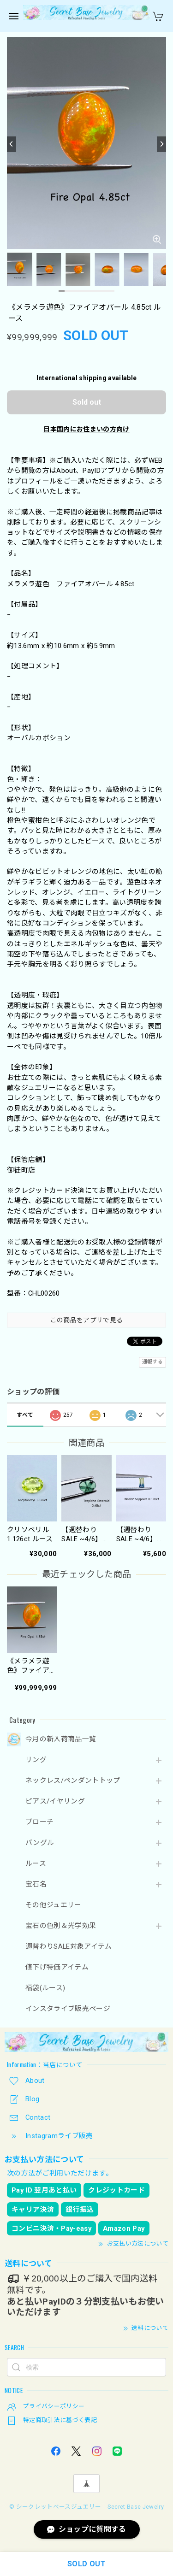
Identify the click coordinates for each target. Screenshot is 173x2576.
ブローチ (39, 1822)
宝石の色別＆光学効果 (60, 1926)
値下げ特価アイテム (57, 1967)
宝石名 (36, 1884)
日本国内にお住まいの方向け (86, 429)
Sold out (86, 402)
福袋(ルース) (45, 1988)
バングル (39, 1843)
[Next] (161, 144)
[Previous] (11, 144)
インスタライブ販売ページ (67, 2009)
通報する (152, 1362)
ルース (35, 1864)
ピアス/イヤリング (55, 1801)
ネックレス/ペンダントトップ (72, 1781)
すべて (25, 1415)
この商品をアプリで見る (86, 1320)
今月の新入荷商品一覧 (60, 1739)
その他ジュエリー (53, 1905)
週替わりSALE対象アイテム (68, 1947)
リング (36, 1760)
